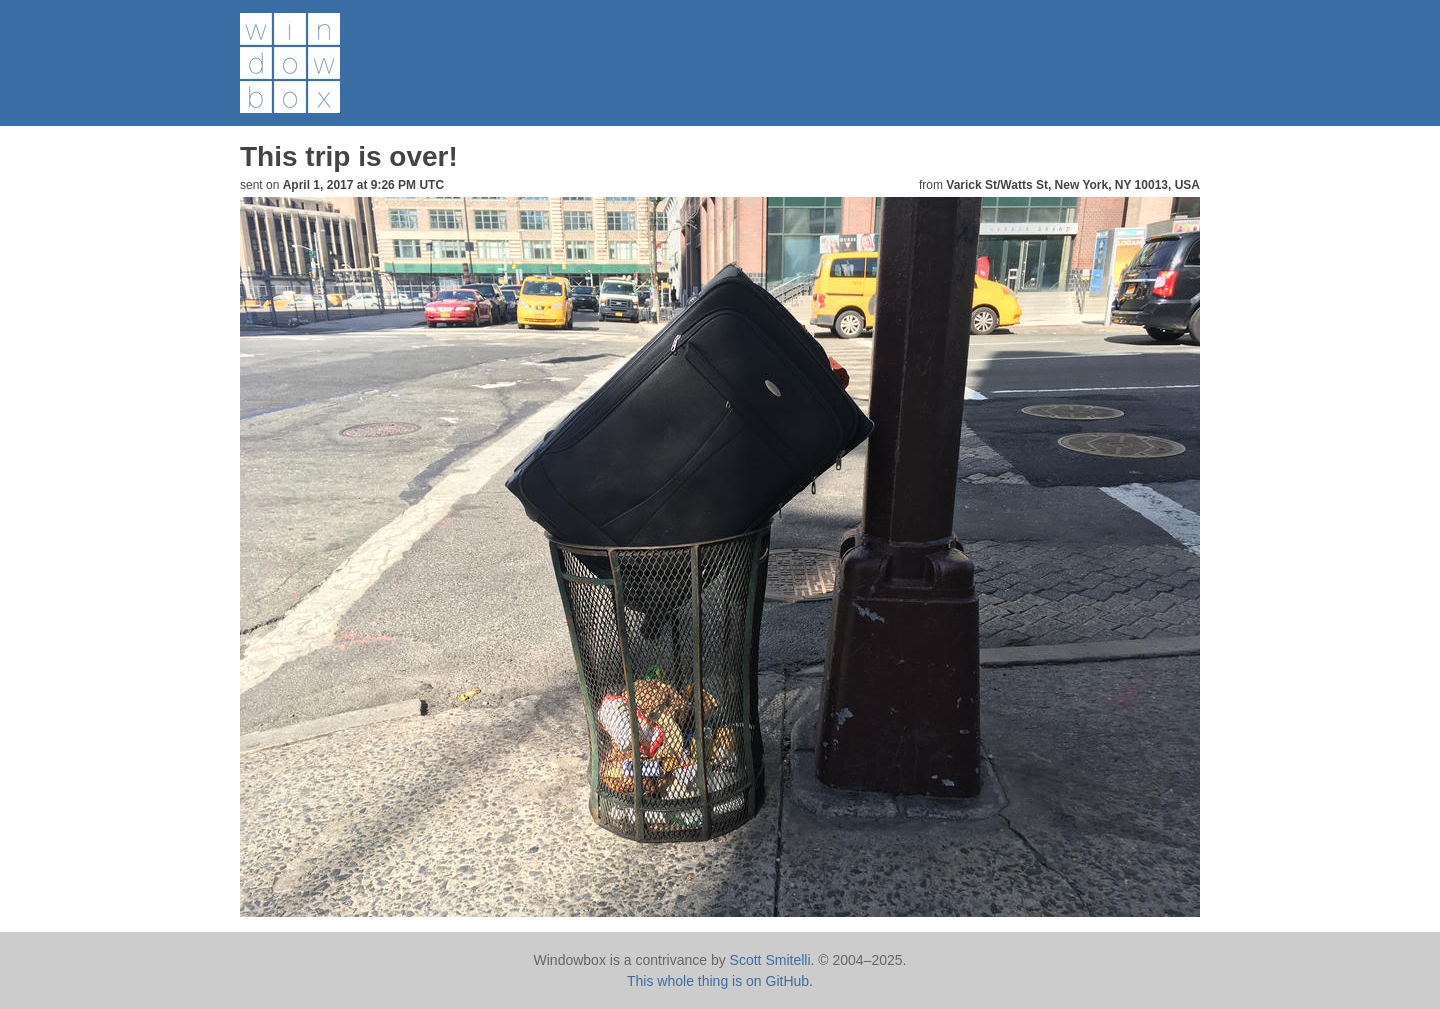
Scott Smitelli (770, 960)
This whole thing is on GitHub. (720, 981)
